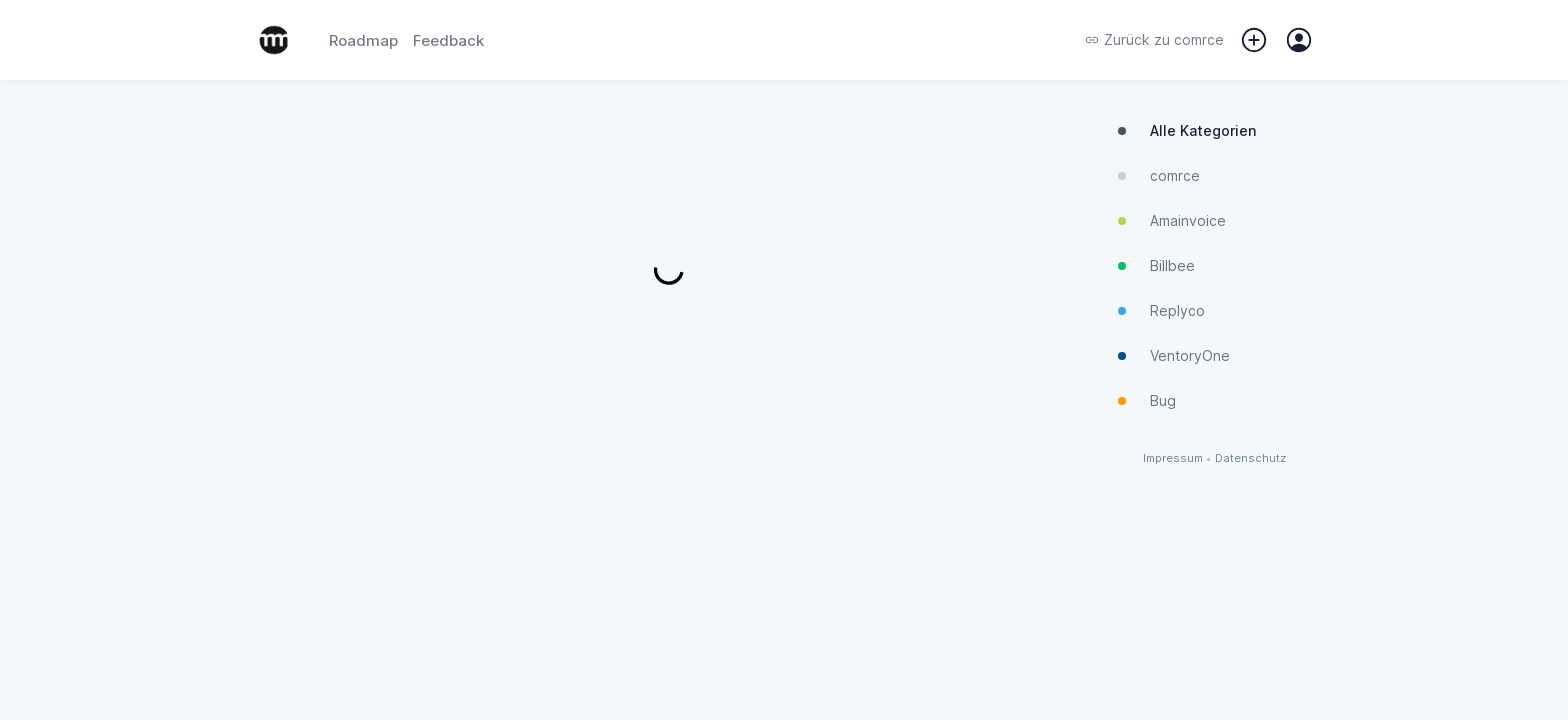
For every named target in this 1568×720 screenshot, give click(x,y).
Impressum (1173, 458)
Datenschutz (1250, 458)
